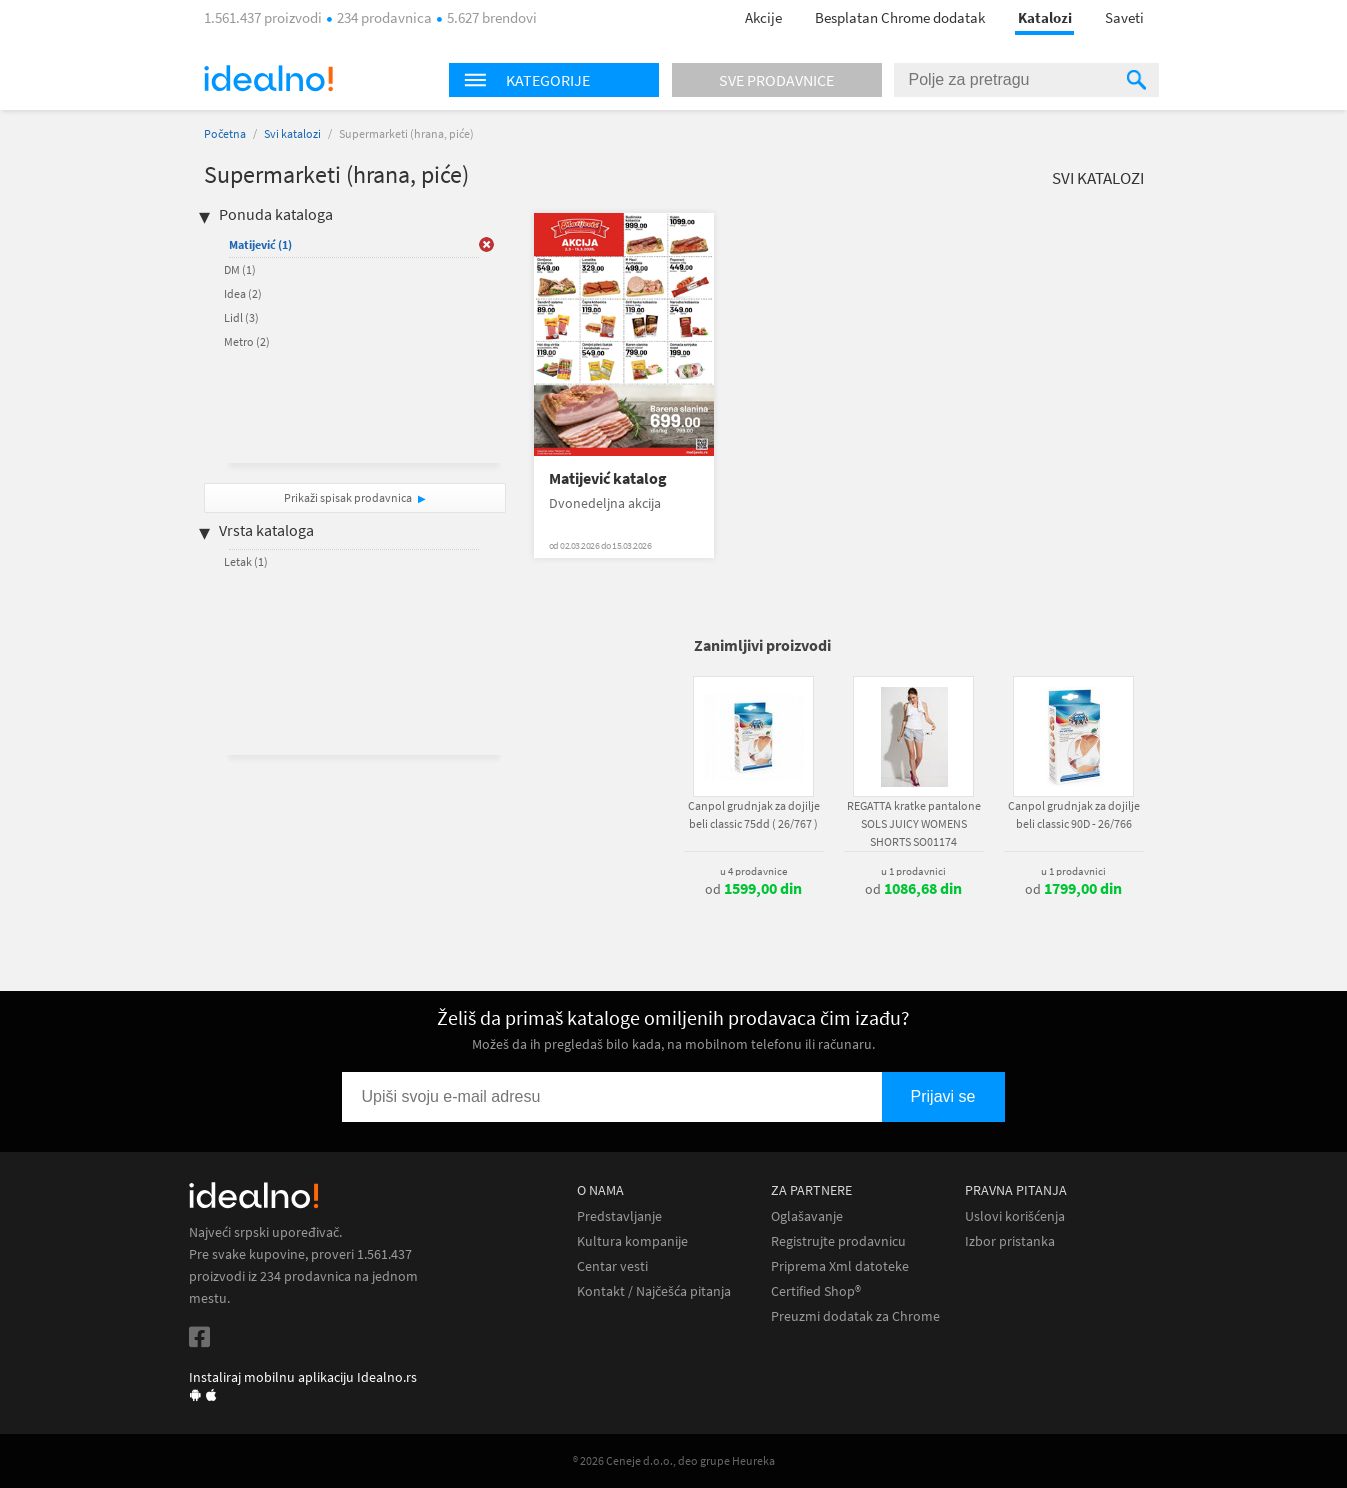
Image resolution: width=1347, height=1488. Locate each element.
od (753, 889)
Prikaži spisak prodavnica (348, 497)
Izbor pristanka (1010, 1241)
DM (240, 269)
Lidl (241, 317)
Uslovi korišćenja (1015, 1216)
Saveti (1124, 17)
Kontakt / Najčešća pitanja (654, 1291)
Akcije (763, 17)
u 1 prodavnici (913, 871)
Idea (243, 293)
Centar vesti (612, 1266)
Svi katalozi (292, 133)
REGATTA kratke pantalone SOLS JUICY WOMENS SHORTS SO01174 (914, 823)
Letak (246, 561)
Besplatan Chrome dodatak (900, 17)
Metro (247, 341)
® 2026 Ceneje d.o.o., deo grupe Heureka (674, 1460)
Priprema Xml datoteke (840, 1266)
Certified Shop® (816, 1291)
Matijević (260, 244)
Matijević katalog (608, 478)
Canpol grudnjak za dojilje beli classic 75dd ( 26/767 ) (754, 814)
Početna (225, 133)
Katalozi (1045, 17)
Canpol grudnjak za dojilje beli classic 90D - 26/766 (1074, 814)
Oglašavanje (807, 1216)
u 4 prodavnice (753, 871)
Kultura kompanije (632, 1241)
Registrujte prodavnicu (838, 1241)
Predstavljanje (619, 1216)
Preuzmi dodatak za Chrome (855, 1316)
